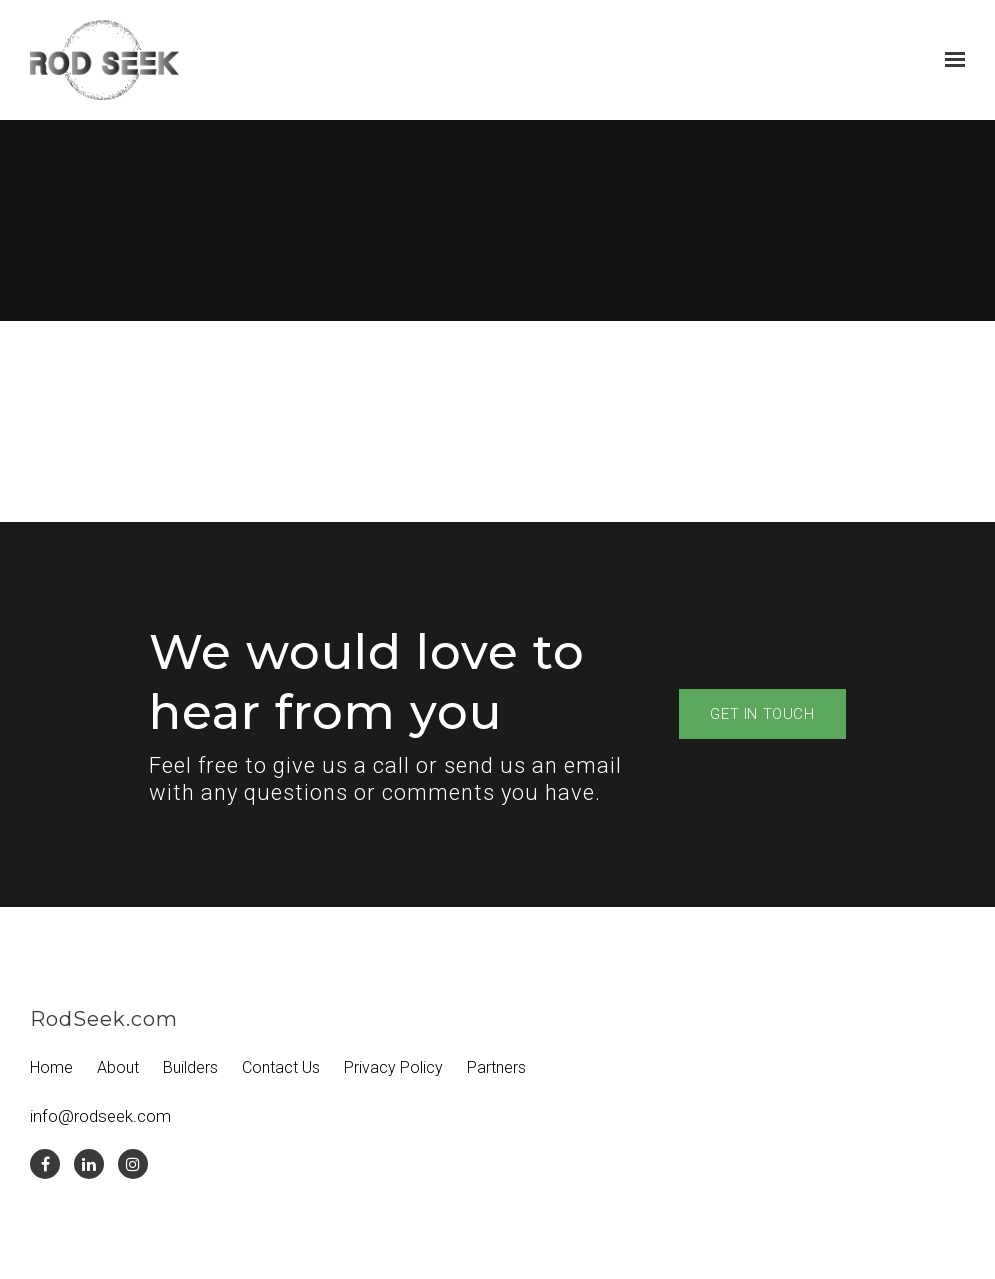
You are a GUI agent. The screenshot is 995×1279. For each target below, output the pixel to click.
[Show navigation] (950, 60)
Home (51, 1067)
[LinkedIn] (89, 1164)
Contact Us (281, 1067)
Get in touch (762, 714)
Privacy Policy (393, 1067)
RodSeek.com (104, 1019)
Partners (496, 1067)
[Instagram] (133, 1164)
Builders (190, 1067)
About (118, 1067)
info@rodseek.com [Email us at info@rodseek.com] (100, 1116)
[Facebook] (45, 1164)
